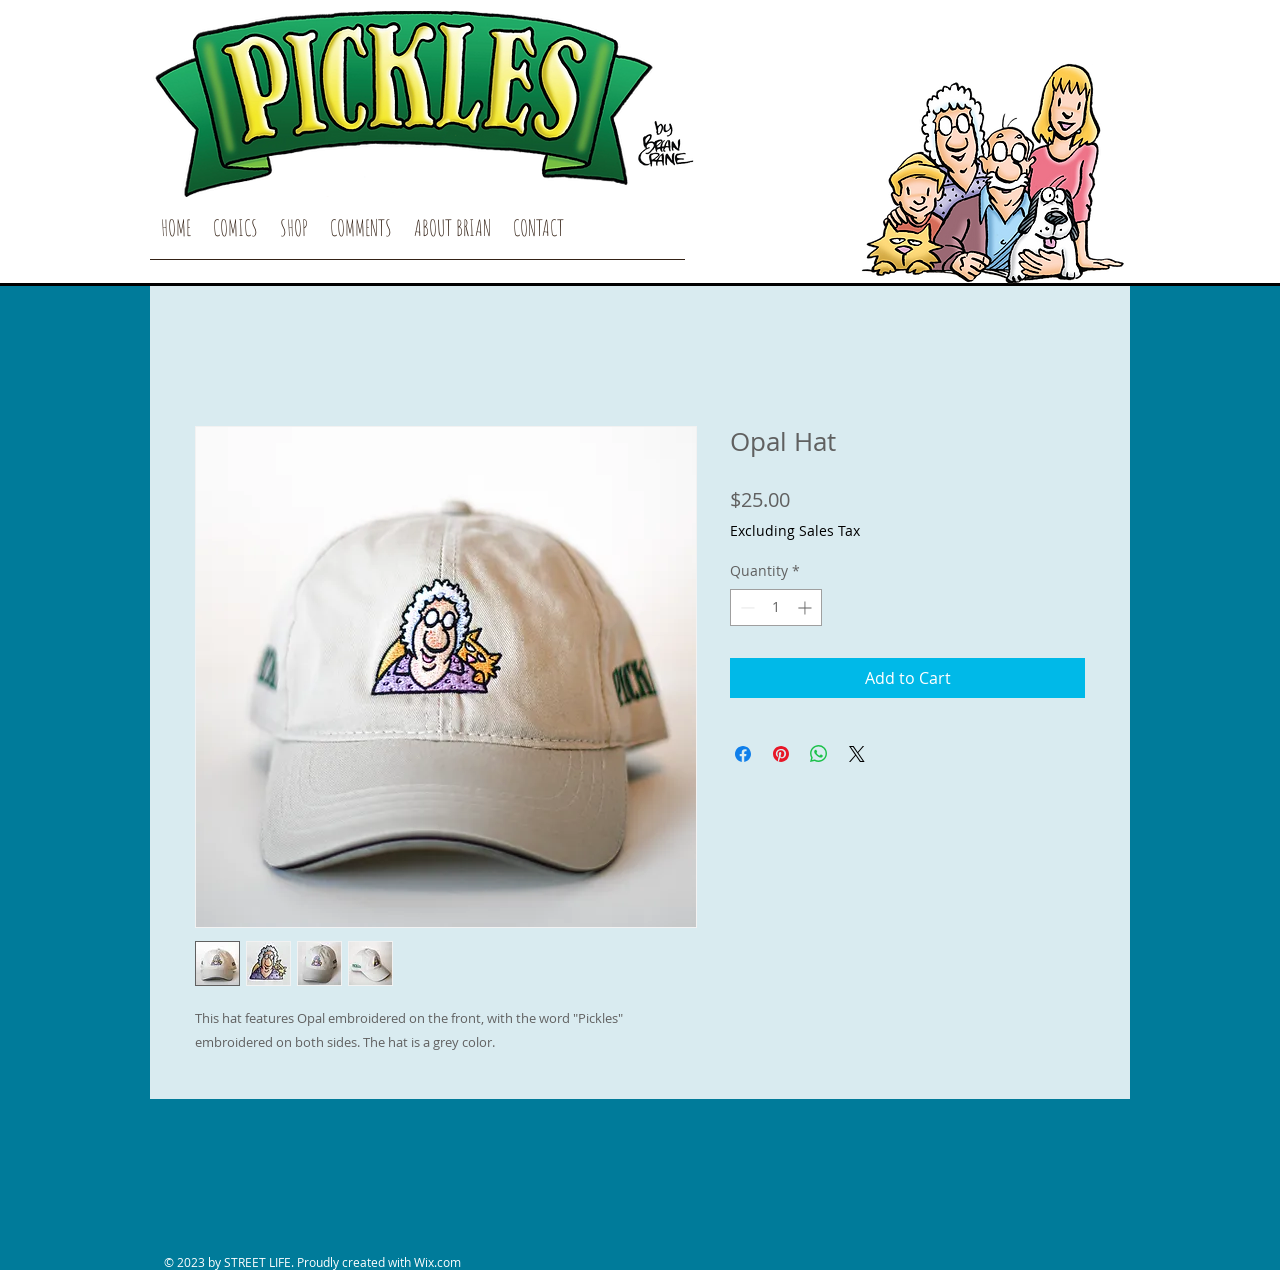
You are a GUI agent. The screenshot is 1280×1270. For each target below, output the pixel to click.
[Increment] (806, 607)
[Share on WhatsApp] (819, 754)
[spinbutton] (776, 607)
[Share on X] (857, 754)
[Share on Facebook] (743, 754)
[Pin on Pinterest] (781, 754)
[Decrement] (745, 607)
